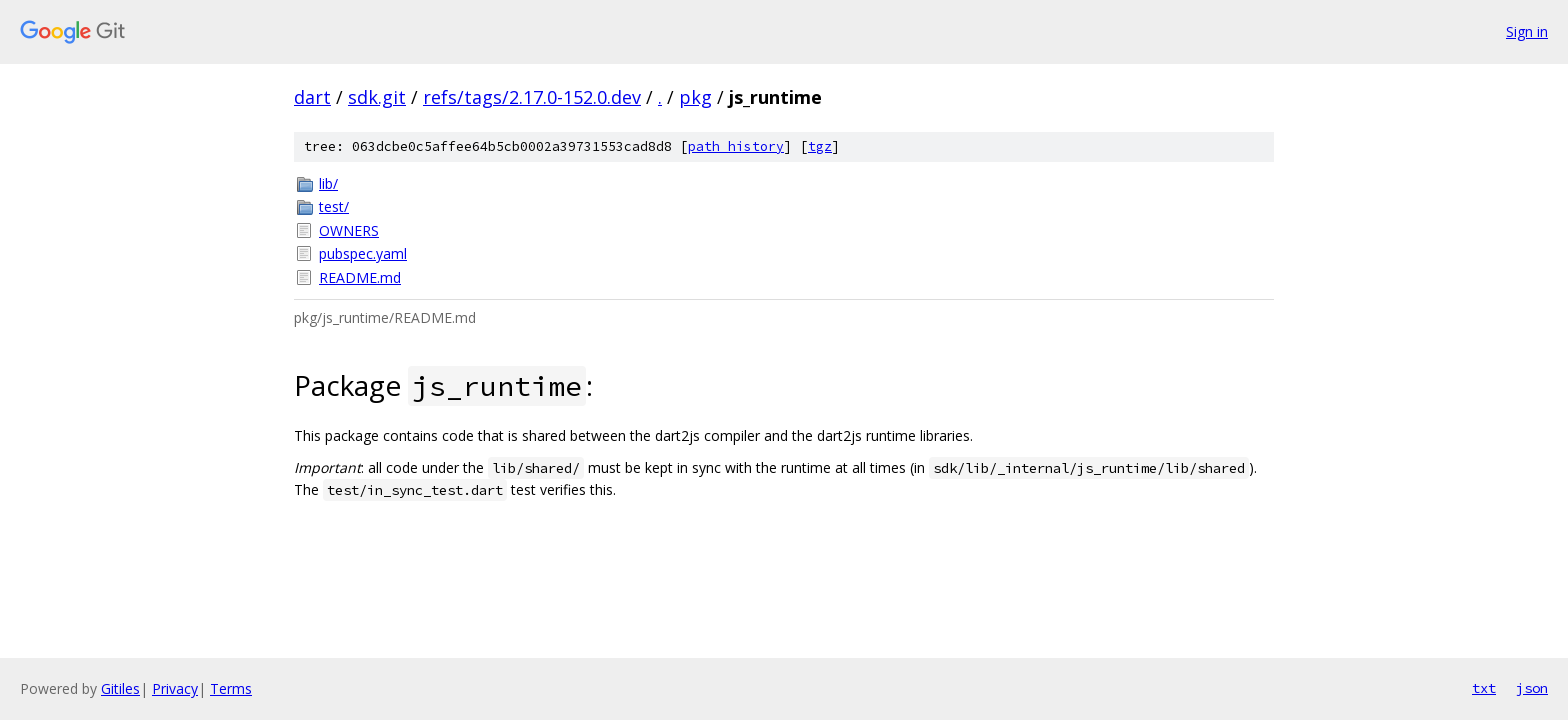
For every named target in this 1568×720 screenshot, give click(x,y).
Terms (231, 688)
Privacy (175, 688)
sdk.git (377, 97)
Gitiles (120, 688)
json (1532, 688)
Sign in (1527, 31)
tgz (820, 146)
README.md (360, 277)
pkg (695, 97)
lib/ (328, 183)
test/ (334, 206)
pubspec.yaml (363, 253)
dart (312, 97)
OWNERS (349, 230)
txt (1484, 688)
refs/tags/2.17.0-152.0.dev (532, 97)
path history (736, 146)
